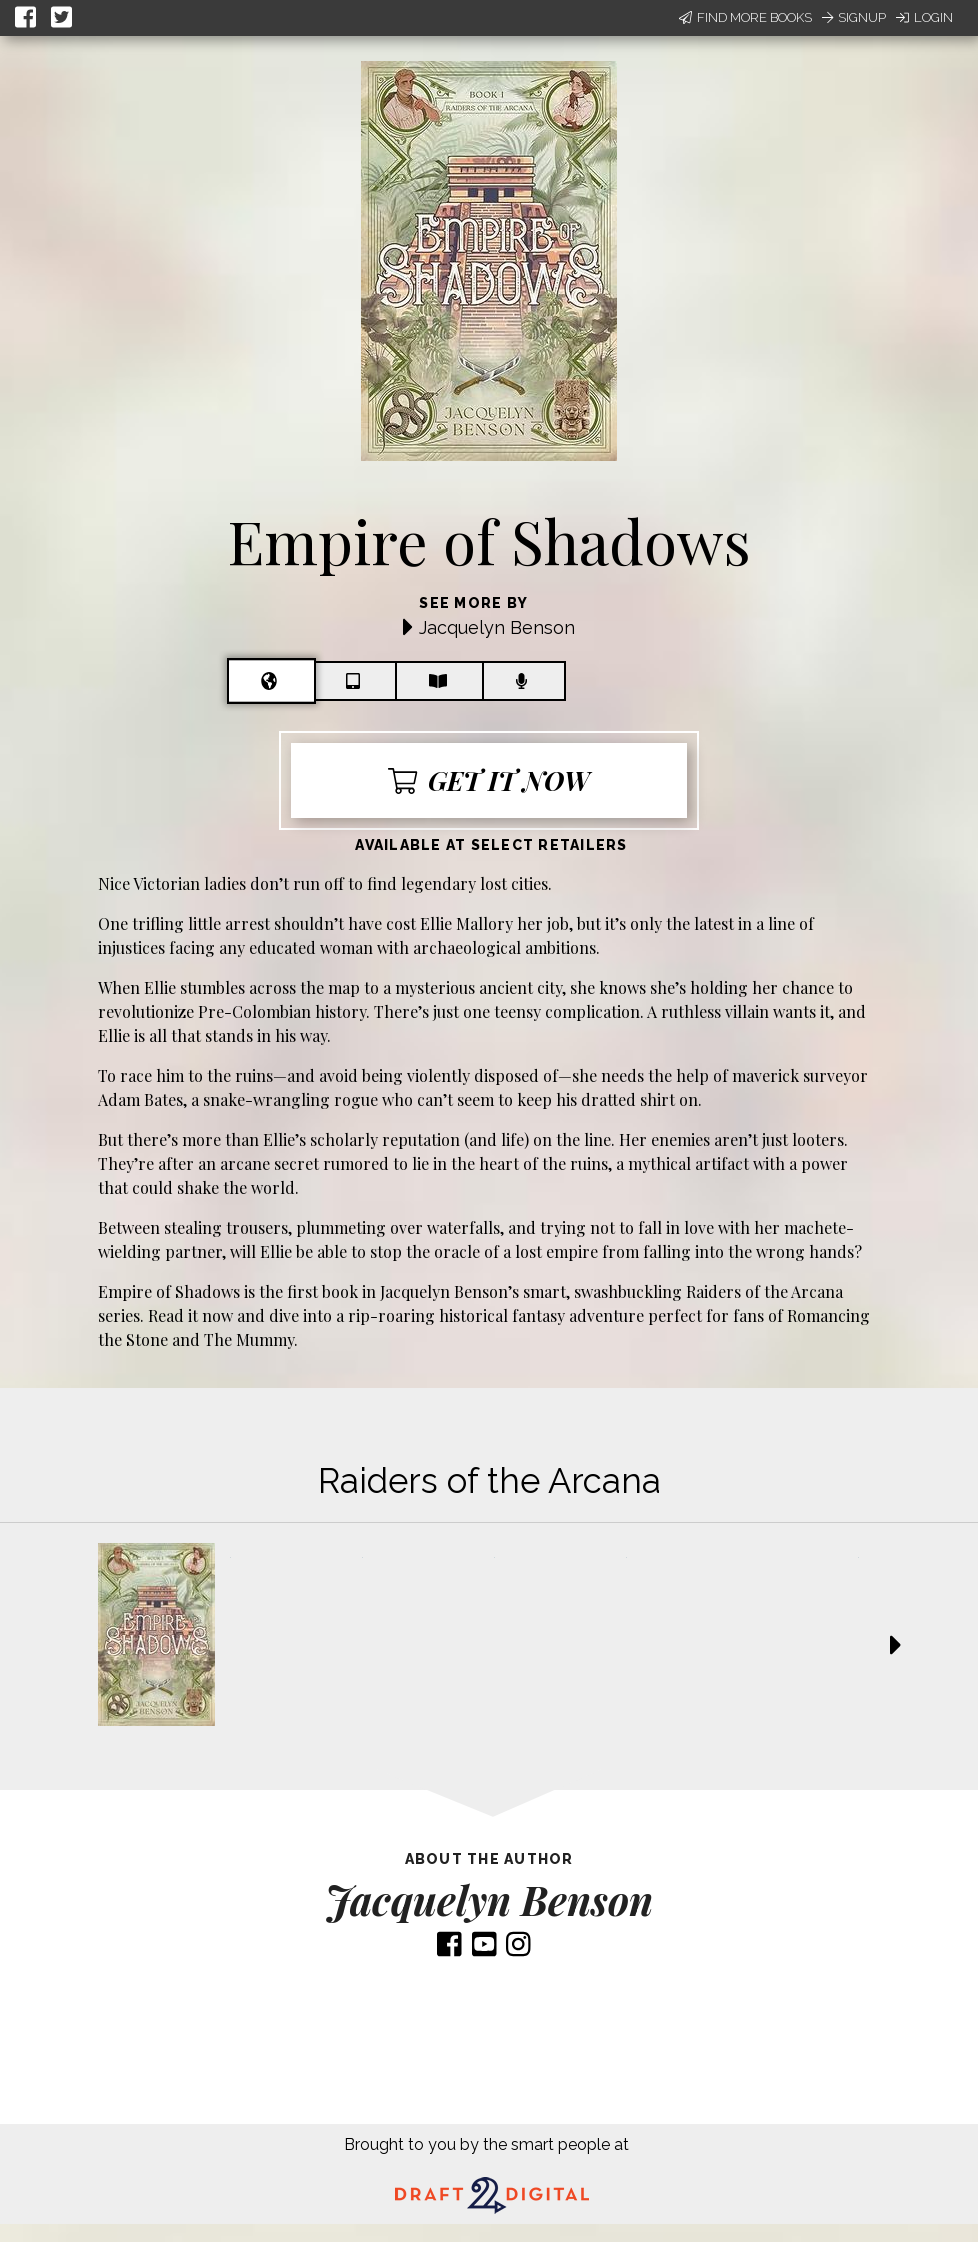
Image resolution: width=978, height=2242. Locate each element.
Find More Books (745, 17)
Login (924, 17)
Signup (854, 17)
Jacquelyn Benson (497, 627)
